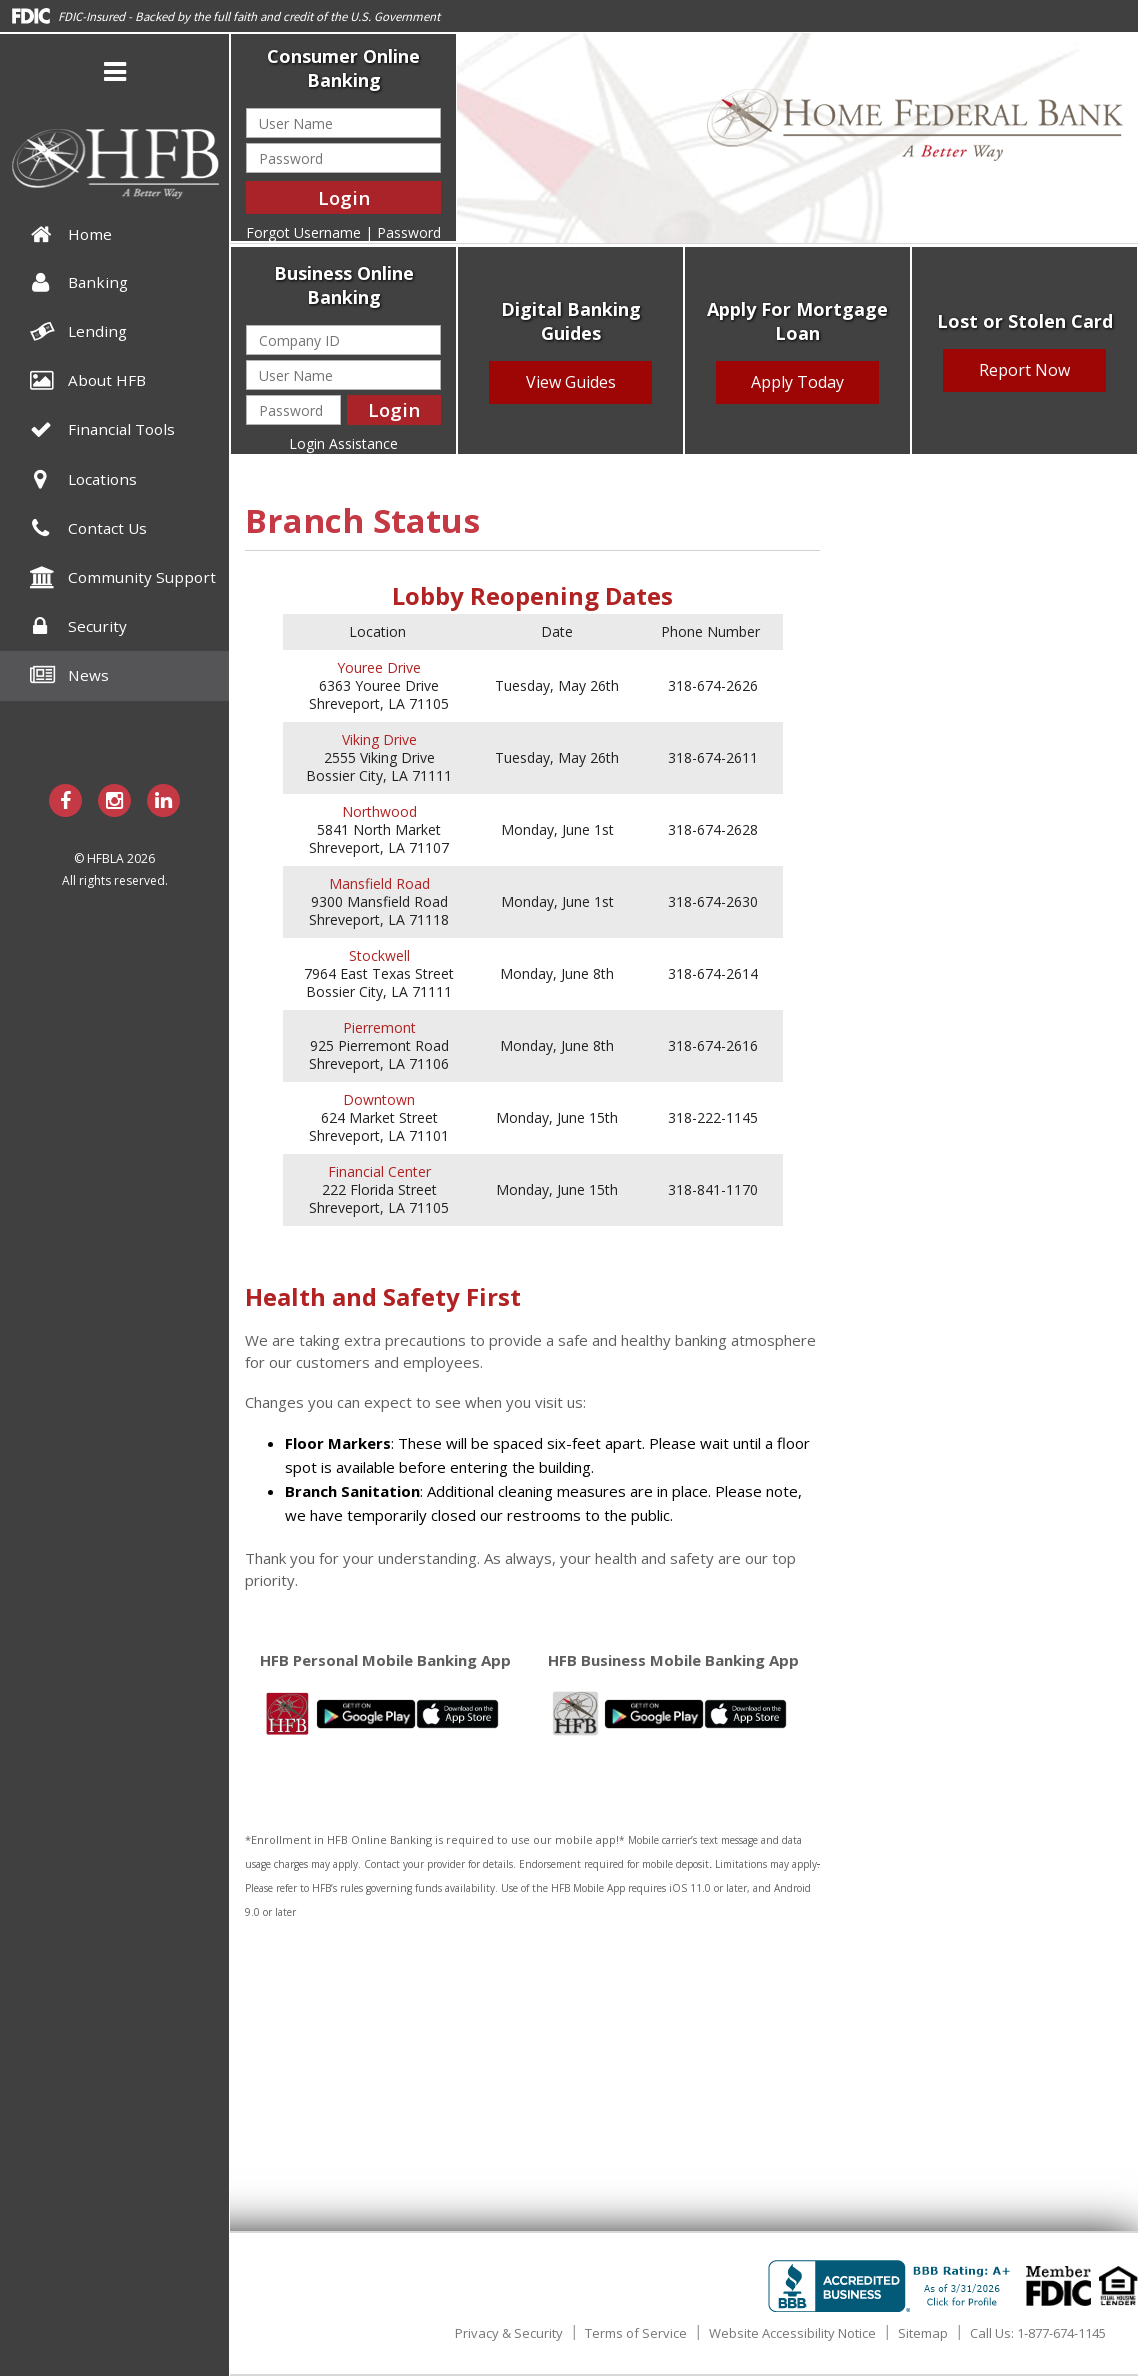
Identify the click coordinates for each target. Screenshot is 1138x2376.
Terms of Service (636, 2333)
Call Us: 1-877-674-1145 (1038, 2333)
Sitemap (923, 2333)
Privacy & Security (509, 2333)
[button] (115, 75)
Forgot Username (303, 232)
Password (409, 232)
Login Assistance (343, 443)
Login (344, 197)
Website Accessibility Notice (792, 2333)
